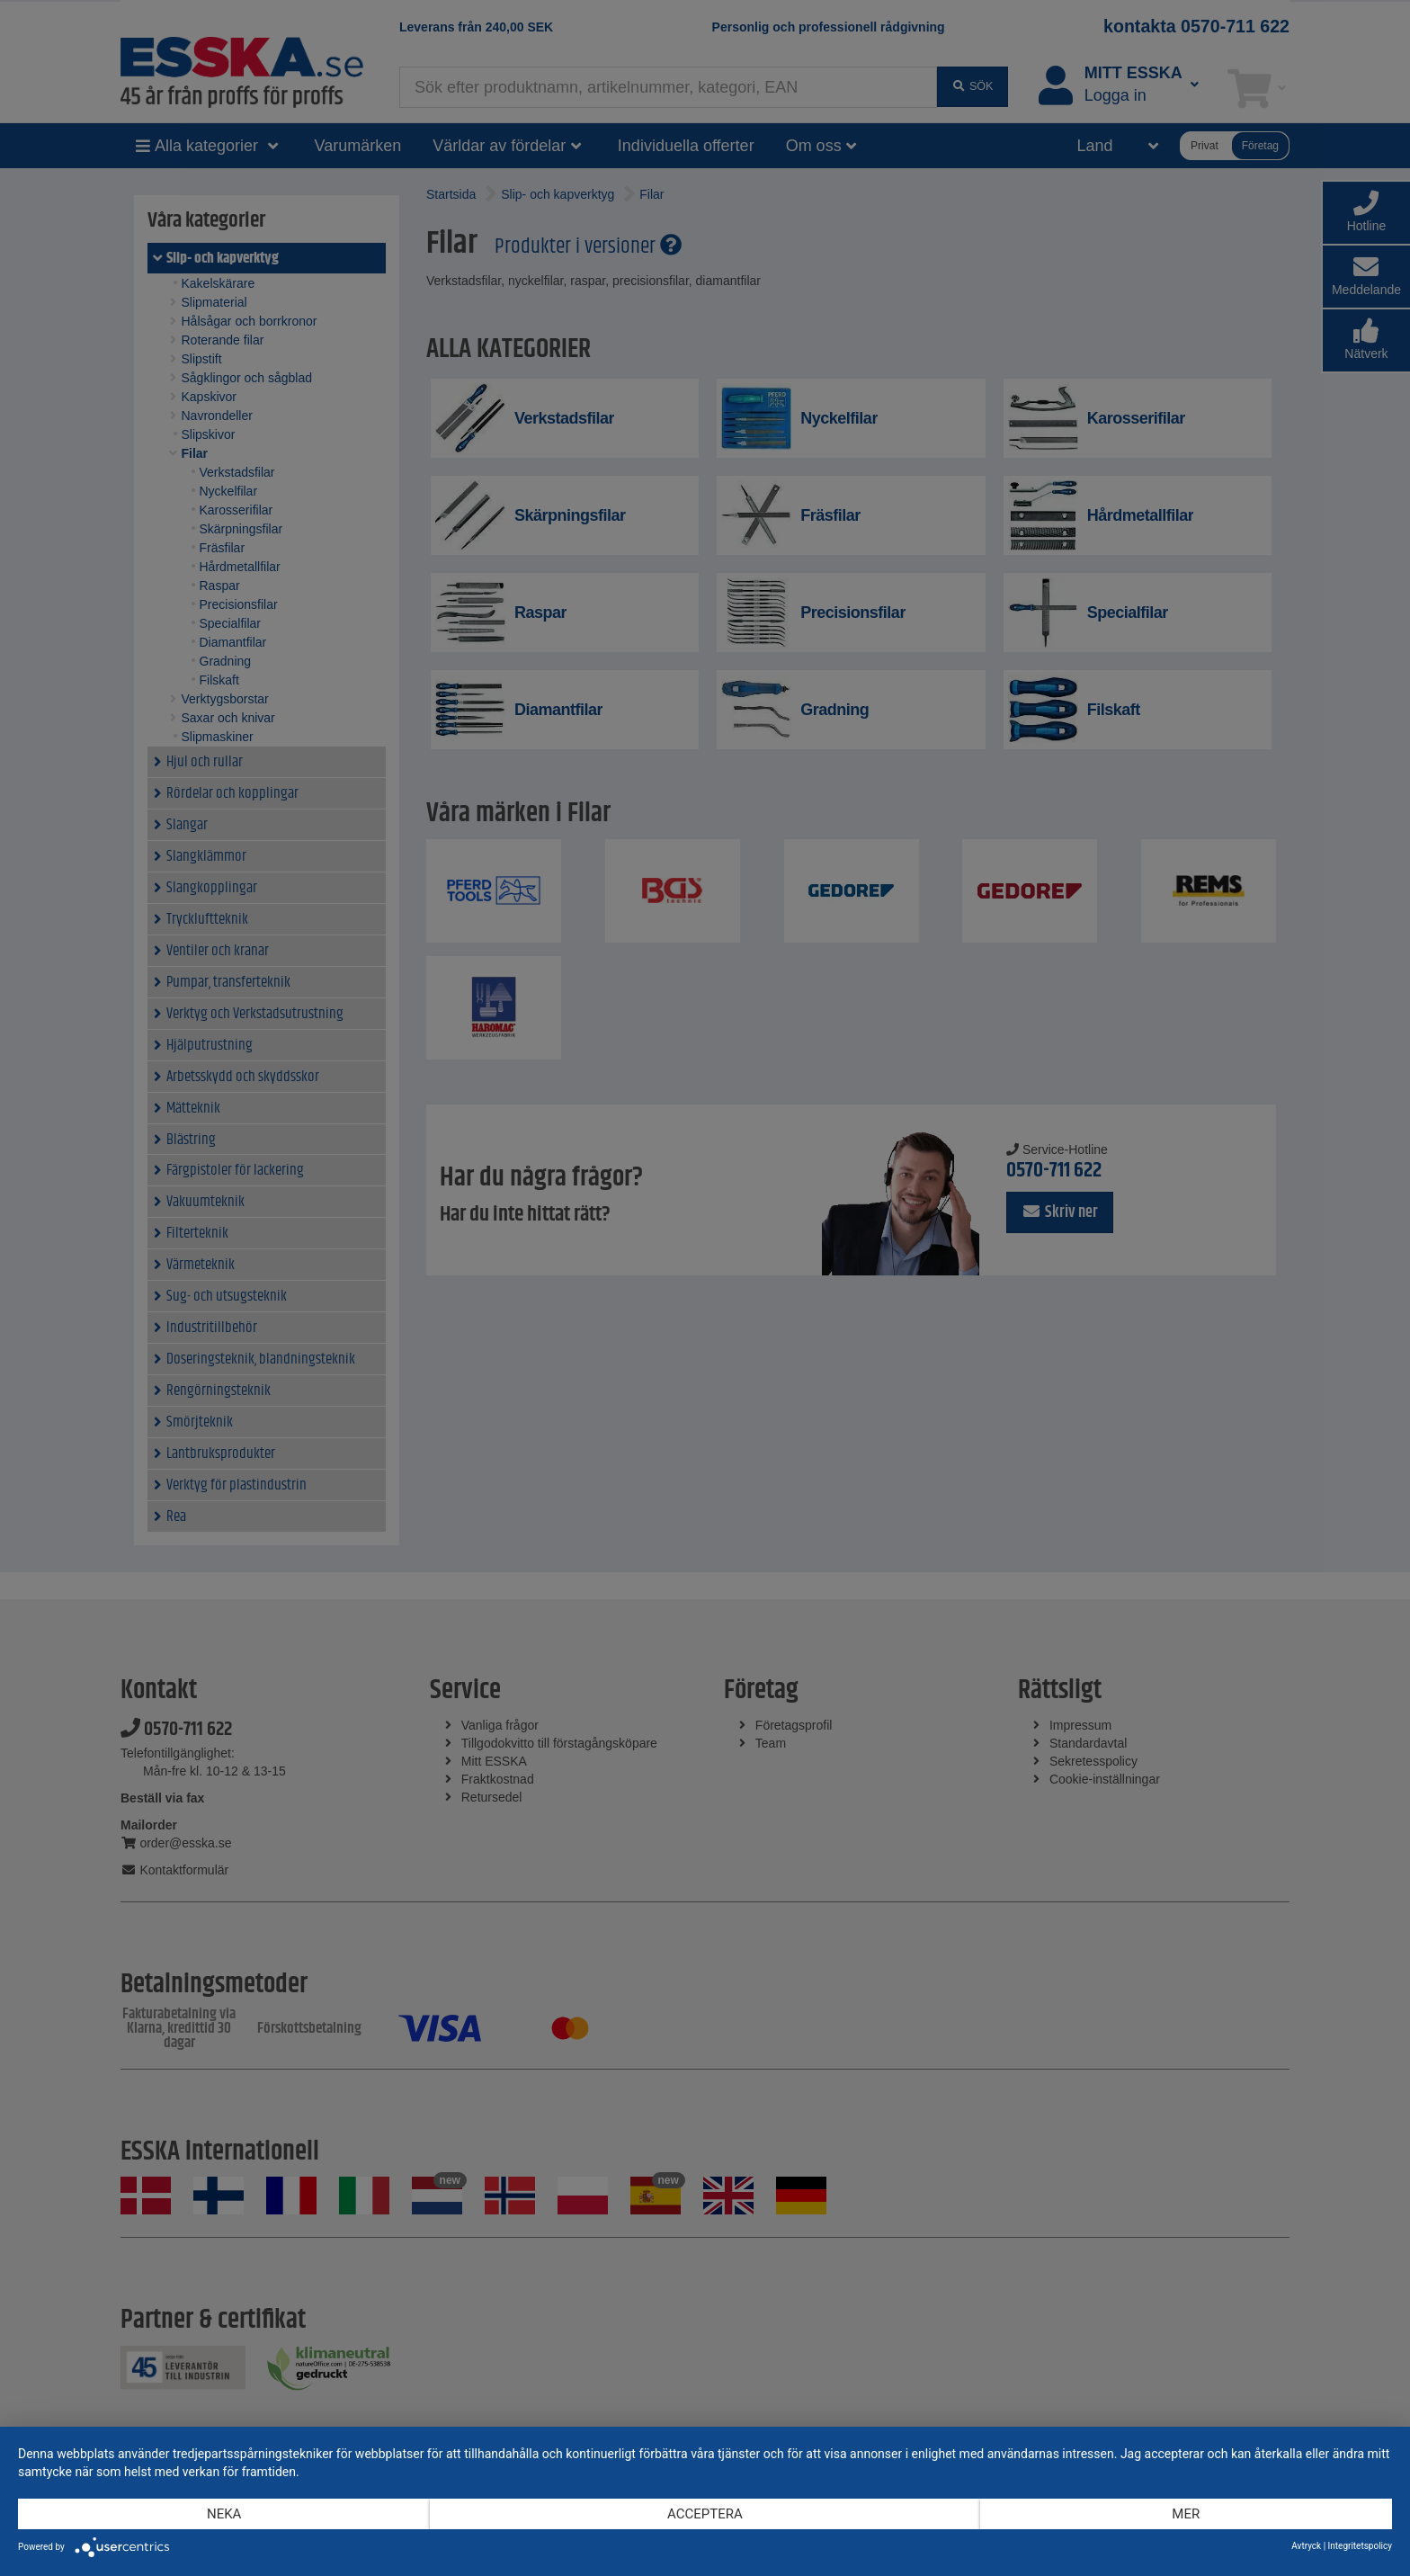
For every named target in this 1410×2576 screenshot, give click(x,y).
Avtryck (1306, 2546)
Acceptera (705, 2514)
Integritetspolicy (1360, 2546)
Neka (224, 2514)
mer (1186, 2514)
